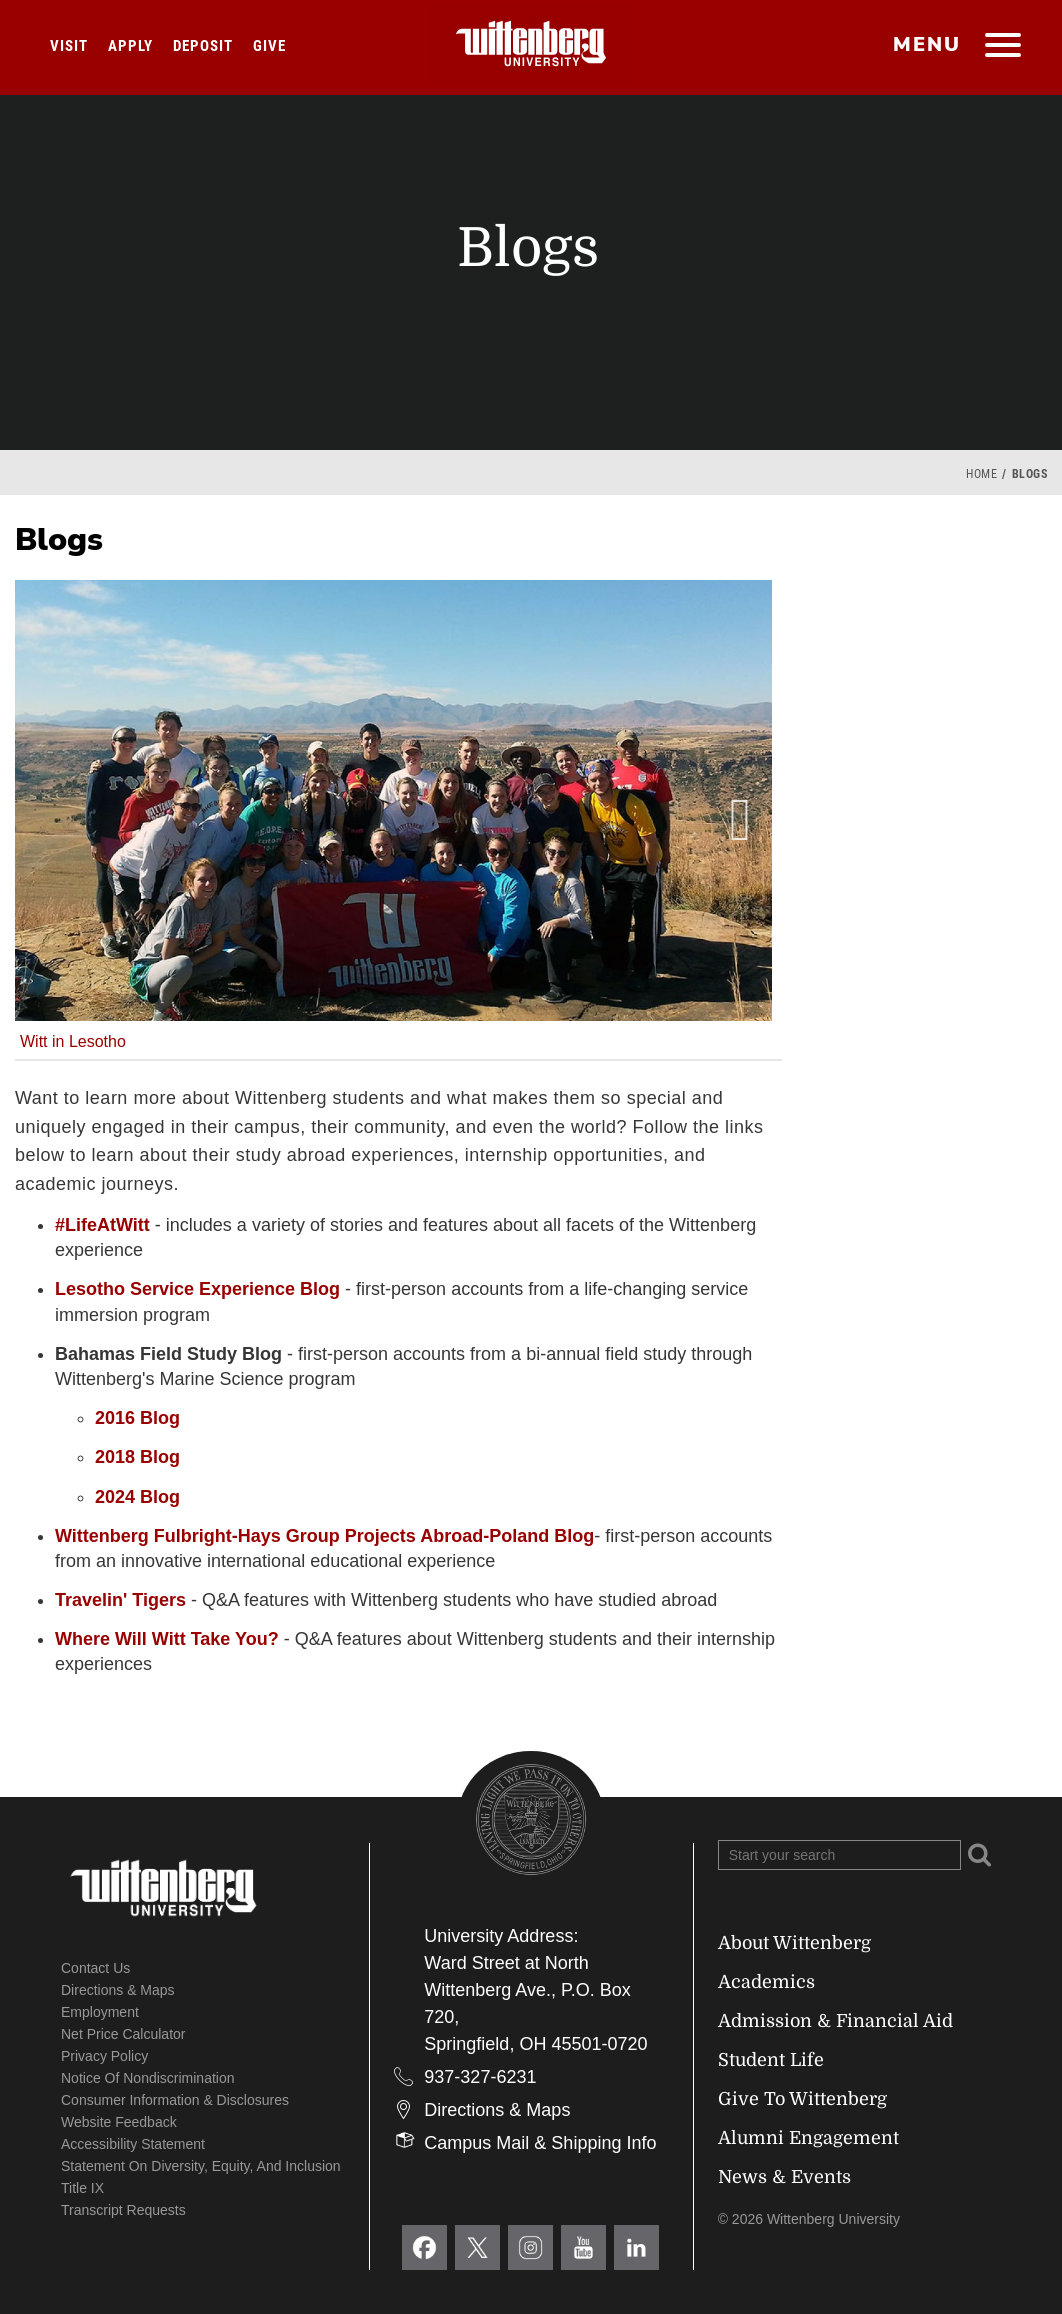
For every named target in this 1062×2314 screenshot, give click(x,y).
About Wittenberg (794, 1943)
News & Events (784, 2177)
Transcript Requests (123, 2210)
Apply (130, 46)
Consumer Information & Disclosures (175, 2100)
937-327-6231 (480, 2077)
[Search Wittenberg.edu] (839, 1855)
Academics (766, 1982)
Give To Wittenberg (802, 2099)
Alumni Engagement (808, 2138)
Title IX (82, 2188)
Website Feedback (119, 2122)
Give (269, 46)
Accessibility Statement (133, 2144)
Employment (100, 2012)
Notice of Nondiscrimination (148, 2078)
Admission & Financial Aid (835, 2021)
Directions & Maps (118, 1990)
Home (981, 474)
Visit (69, 46)
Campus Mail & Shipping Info (540, 2143)
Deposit (203, 46)
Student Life (771, 2060)
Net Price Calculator (123, 2034)
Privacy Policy (104, 2056)
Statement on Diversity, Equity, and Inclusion (201, 2166)
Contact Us (95, 1968)
